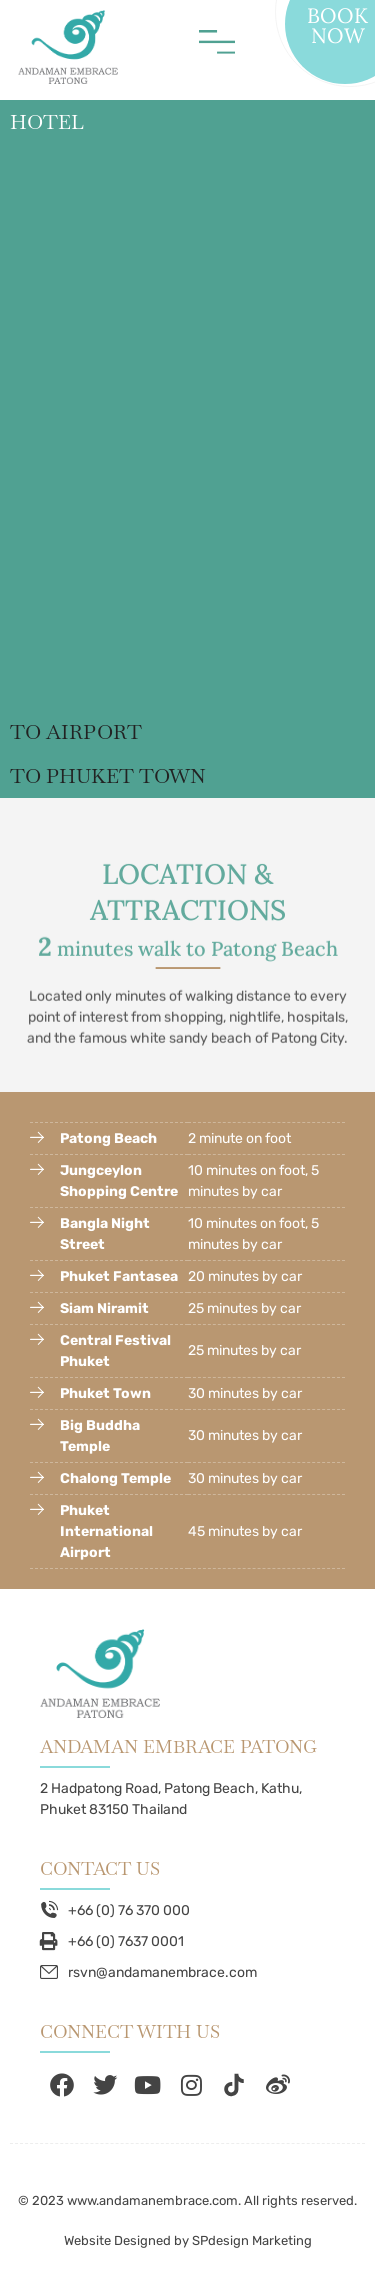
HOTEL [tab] (47, 122)
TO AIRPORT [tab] (76, 732)
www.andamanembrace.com (152, 2200)
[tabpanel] (187, 427)
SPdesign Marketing (252, 2240)
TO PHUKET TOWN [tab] (108, 776)
